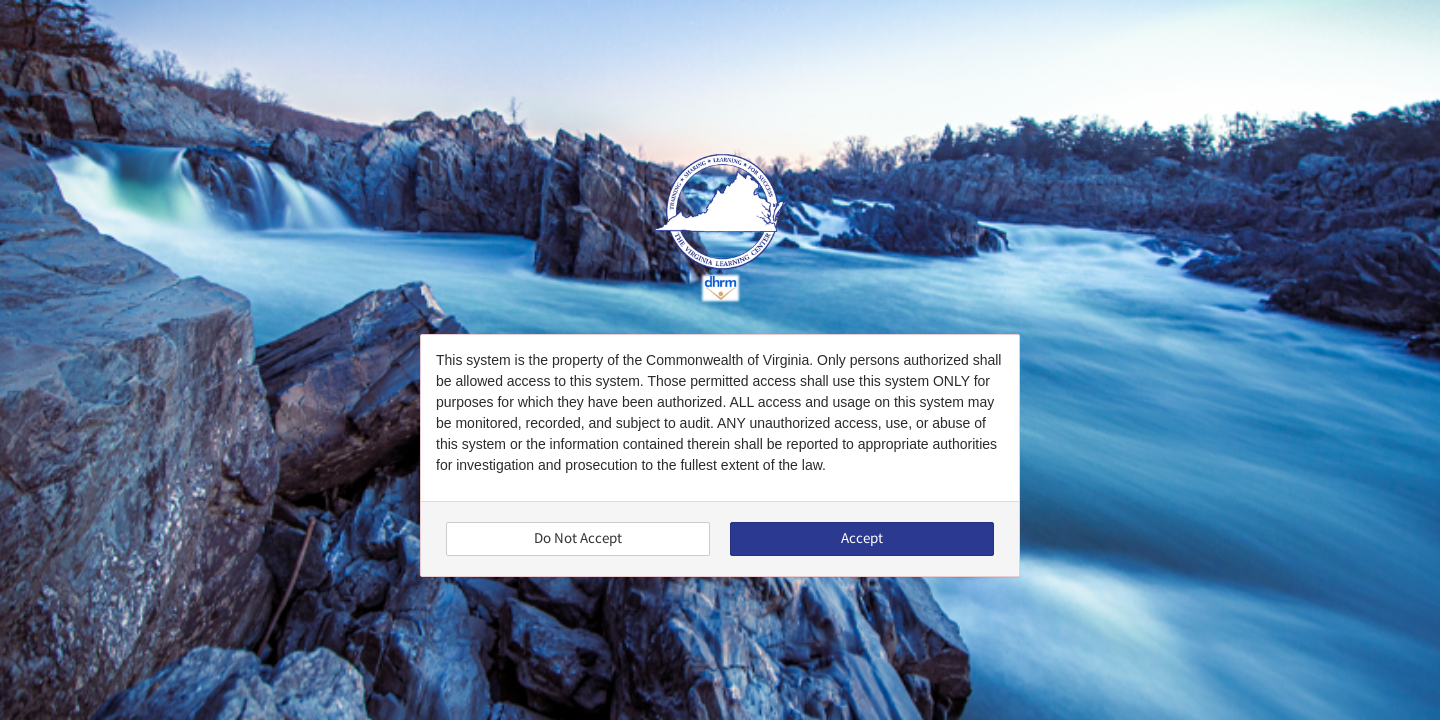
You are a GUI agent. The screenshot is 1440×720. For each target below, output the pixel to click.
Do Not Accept (578, 538)
